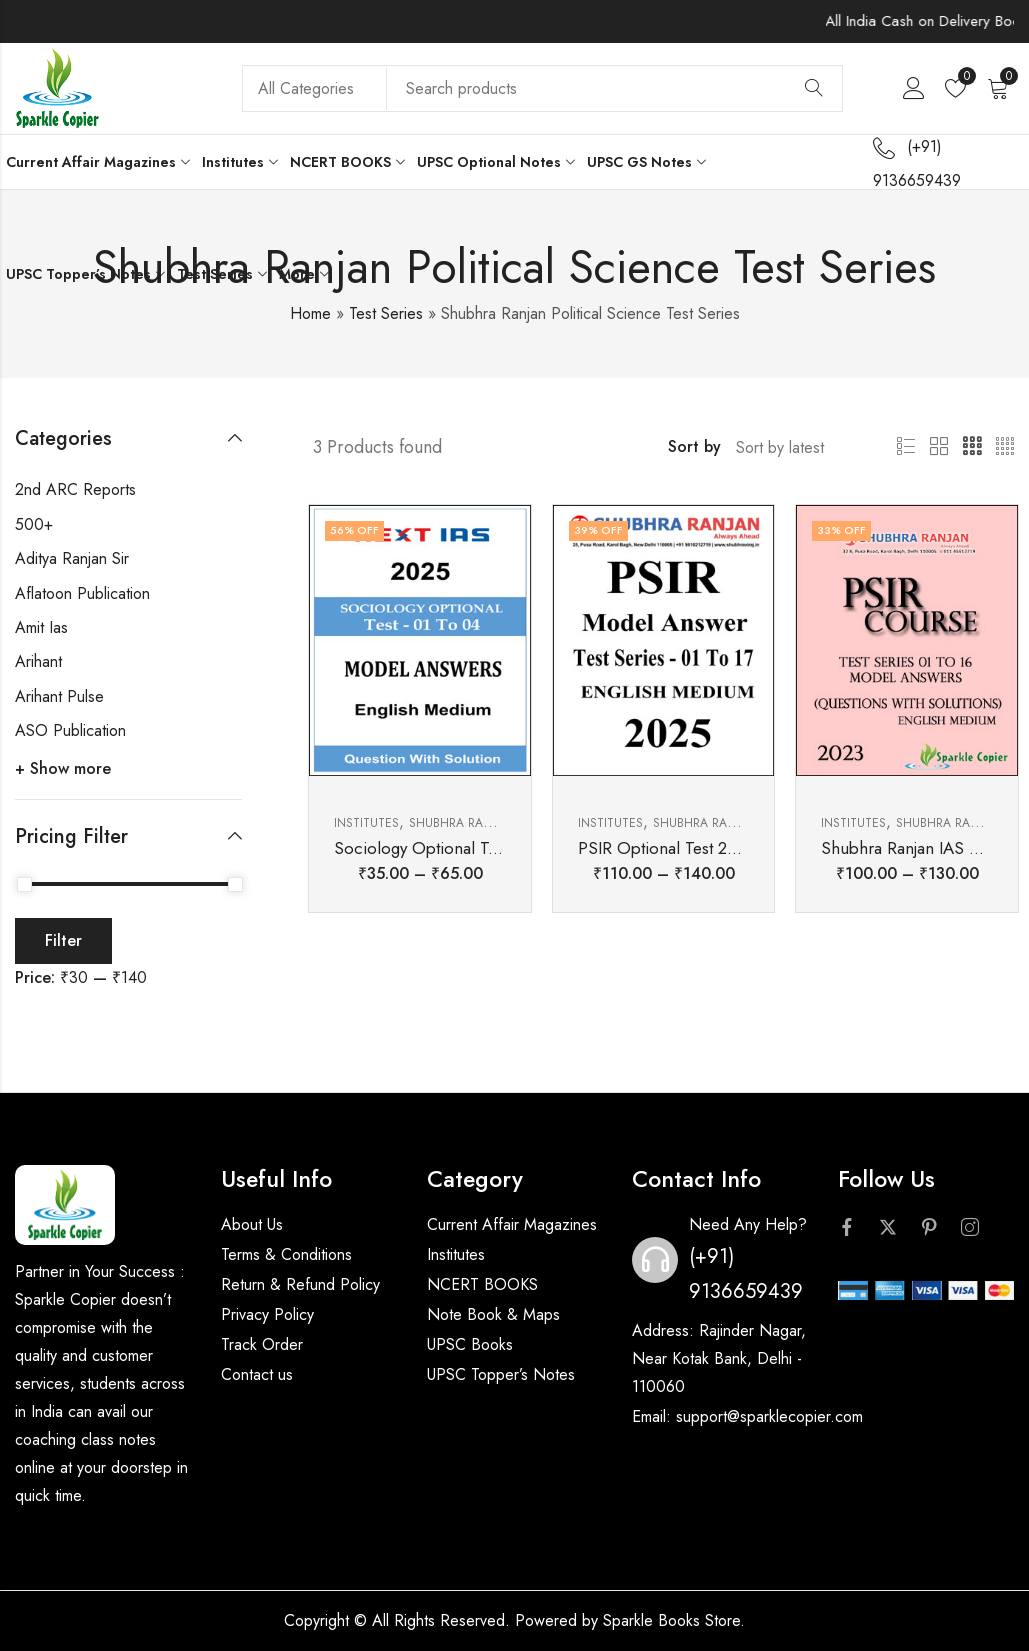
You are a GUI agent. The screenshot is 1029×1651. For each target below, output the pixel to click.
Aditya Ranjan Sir (72, 558)
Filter (63, 940)
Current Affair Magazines (512, 1224)
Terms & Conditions (286, 1254)
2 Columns (939, 447)
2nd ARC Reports (75, 489)
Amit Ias (41, 627)
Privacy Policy (267, 1314)
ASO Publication (70, 730)
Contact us (257, 1374)
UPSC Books (470, 1344)
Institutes (366, 823)
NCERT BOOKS (482, 1284)
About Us (252, 1224)
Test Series (386, 313)
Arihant (38, 661)
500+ (34, 524)
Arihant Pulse (59, 696)
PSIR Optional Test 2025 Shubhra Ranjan (726, 848)
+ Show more (63, 768)
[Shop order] (793, 447)
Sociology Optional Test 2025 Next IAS (476, 848)
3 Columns (972, 447)
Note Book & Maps (493, 1314)
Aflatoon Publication (82, 593)
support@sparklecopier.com (769, 1416)
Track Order (262, 1344)
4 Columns (1005, 447)
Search (814, 88)
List (906, 447)
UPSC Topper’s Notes (501, 1374)
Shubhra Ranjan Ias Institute (502, 823)
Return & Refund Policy (300, 1284)
